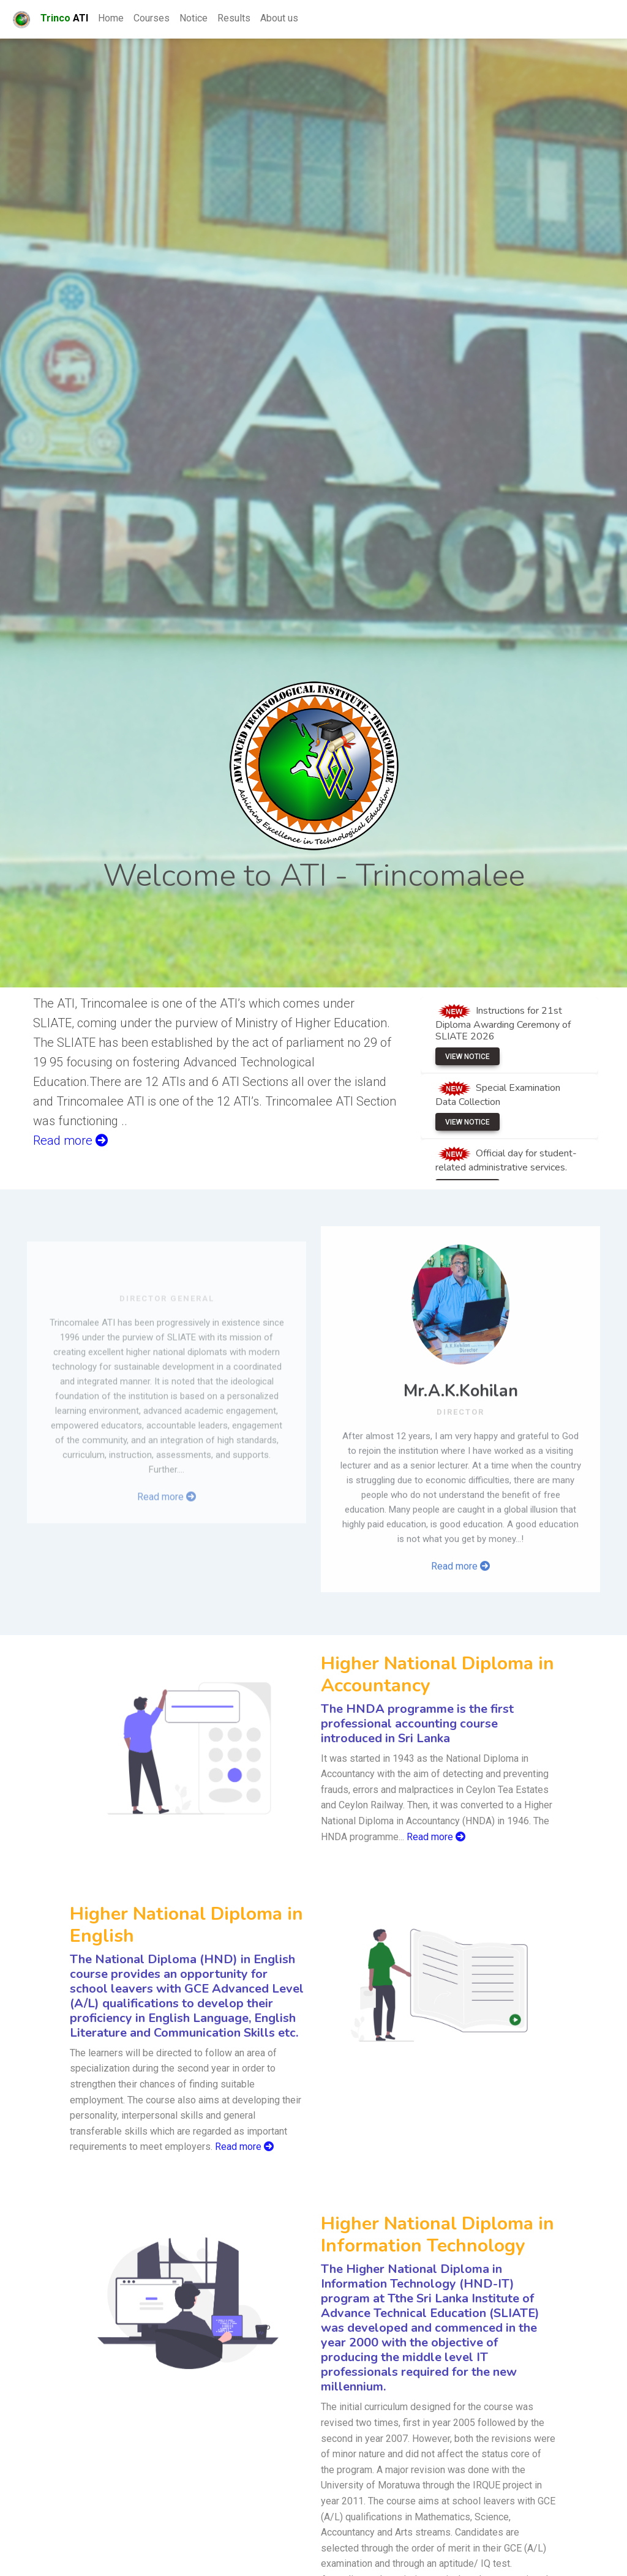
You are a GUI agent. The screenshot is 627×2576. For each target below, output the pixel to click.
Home (111, 18)
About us (279, 18)
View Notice (467, 1056)
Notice (193, 18)
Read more (460, 1617)
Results (233, 18)
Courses (151, 18)
